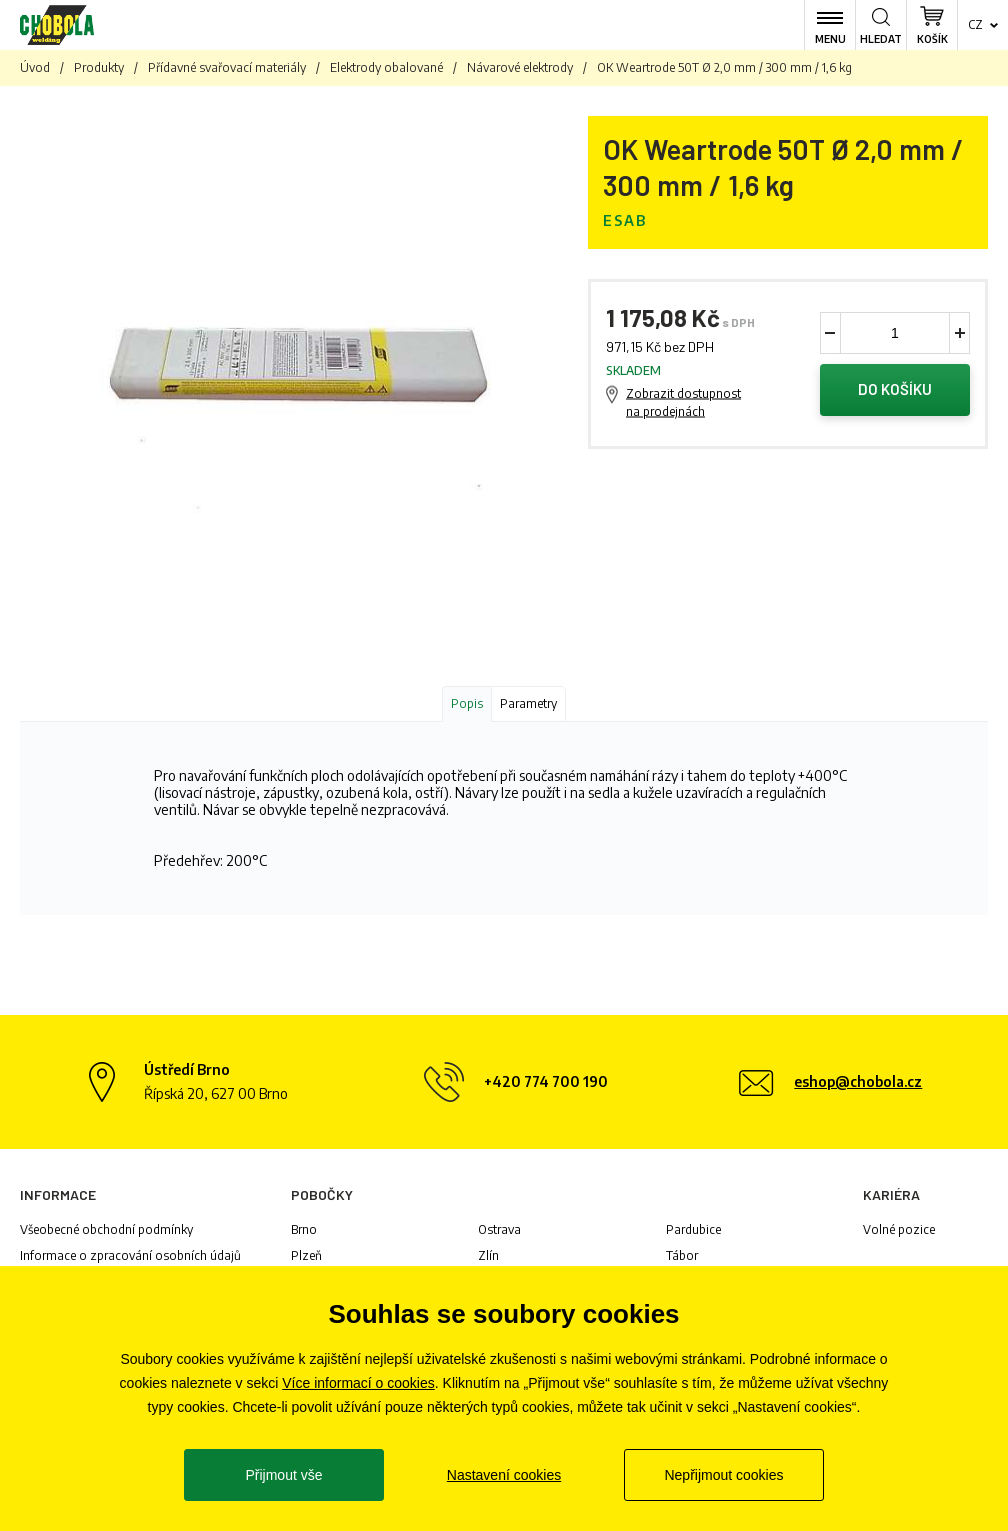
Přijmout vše (283, 1475)
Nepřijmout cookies (723, 1475)
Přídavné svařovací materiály (227, 67)
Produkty (99, 67)
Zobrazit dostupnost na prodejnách (683, 402)
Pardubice (693, 1229)
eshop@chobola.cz (858, 1081)
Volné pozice (899, 1229)
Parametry (528, 703)
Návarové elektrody (520, 67)
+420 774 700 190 (546, 1081)
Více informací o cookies (358, 1383)
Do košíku (895, 390)
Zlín (488, 1255)
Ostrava (499, 1229)
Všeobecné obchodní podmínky (106, 1229)
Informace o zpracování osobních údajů (130, 1255)
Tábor (682, 1255)
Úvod (35, 67)
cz (975, 24)
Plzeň (306, 1255)
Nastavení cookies (504, 1475)
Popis (467, 703)
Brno (304, 1229)
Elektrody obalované (386, 67)
